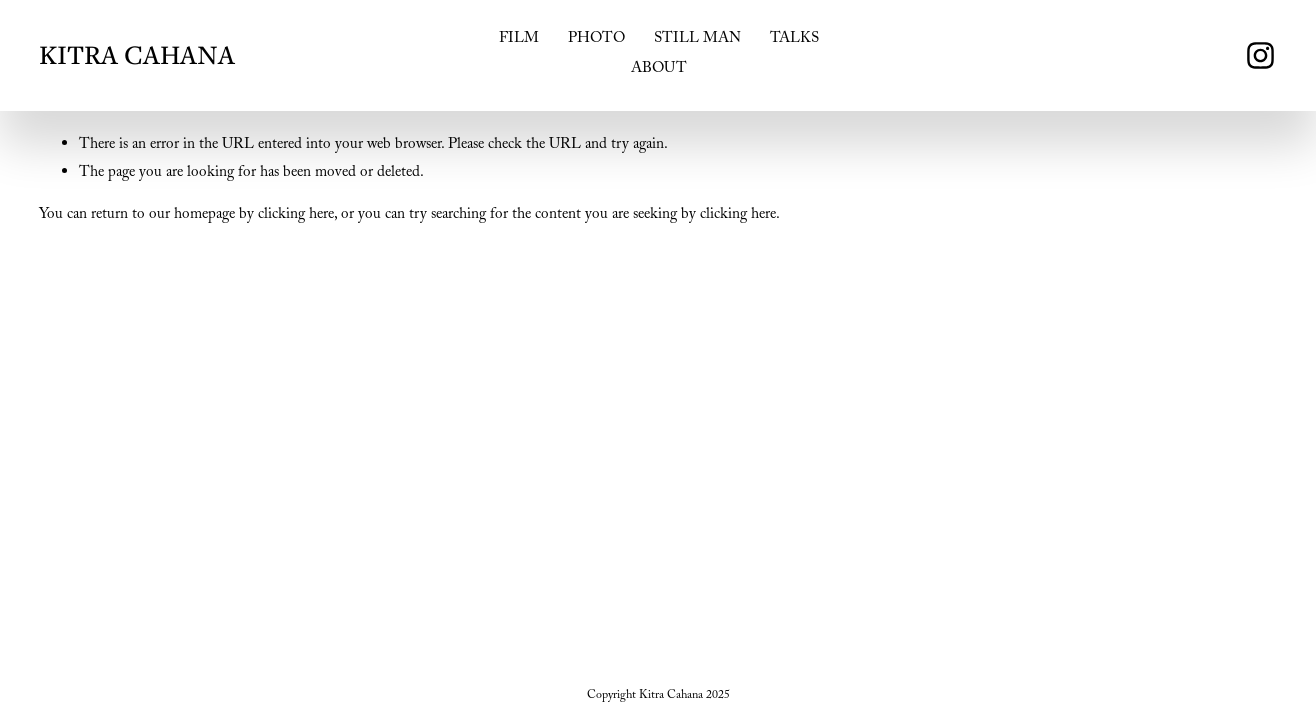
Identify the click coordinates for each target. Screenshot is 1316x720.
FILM (519, 40)
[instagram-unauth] (1260, 55)
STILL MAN (697, 40)
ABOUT (659, 70)
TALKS (794, 40)
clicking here (296, 216)
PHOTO (596, 40)
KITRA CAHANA (137, 54)
